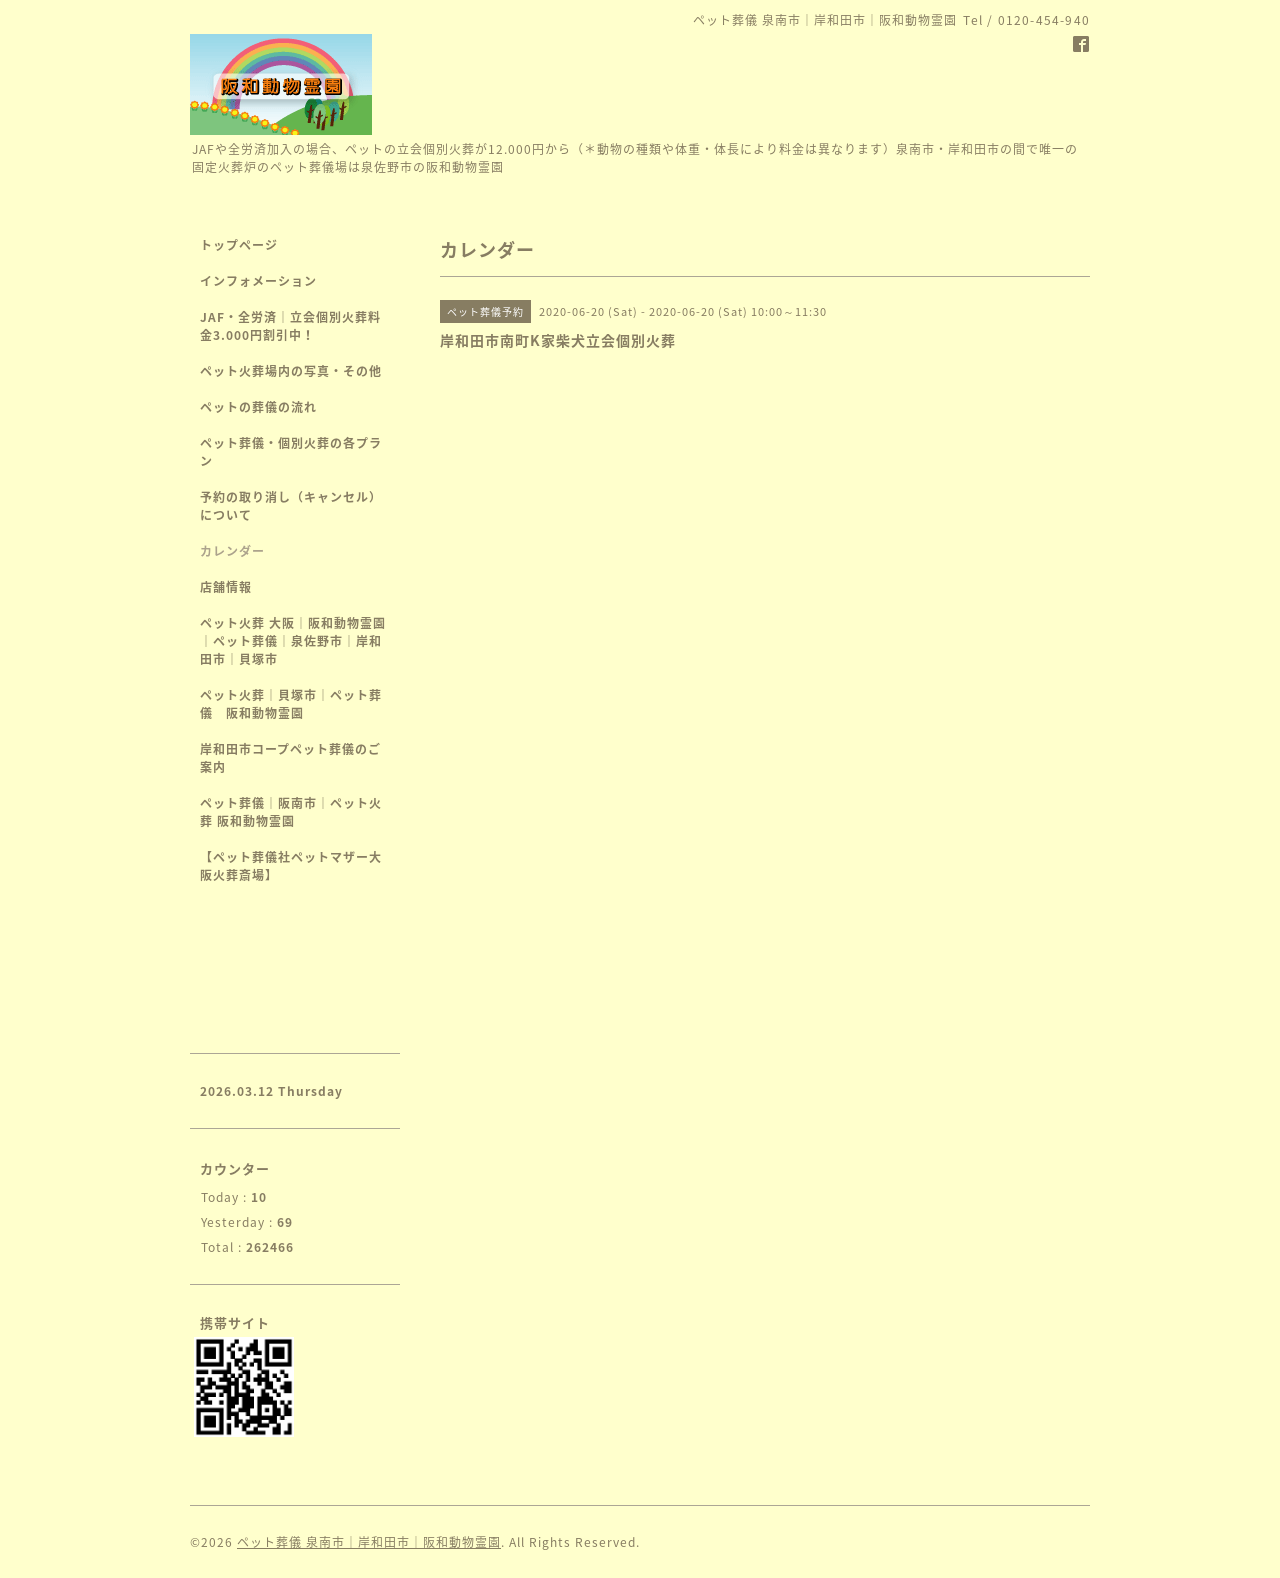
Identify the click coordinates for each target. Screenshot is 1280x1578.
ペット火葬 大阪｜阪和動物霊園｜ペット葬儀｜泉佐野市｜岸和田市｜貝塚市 (293, 641)
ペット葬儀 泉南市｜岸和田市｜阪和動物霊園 (369, 1542)
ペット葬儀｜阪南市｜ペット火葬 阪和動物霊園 (291, 812)
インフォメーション (258, 281)
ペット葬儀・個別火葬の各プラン (291, 452)
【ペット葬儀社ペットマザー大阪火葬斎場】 (291, 866)
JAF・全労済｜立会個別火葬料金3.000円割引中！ (290, 326)
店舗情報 (226, 587)
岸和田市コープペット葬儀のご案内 (290, 758)
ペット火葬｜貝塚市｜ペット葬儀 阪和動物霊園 (291, 704)
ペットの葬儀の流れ (258, 407)
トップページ (239, 245)
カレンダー (232, 551)
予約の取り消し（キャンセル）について (291, 506)
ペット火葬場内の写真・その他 (291, 371)
